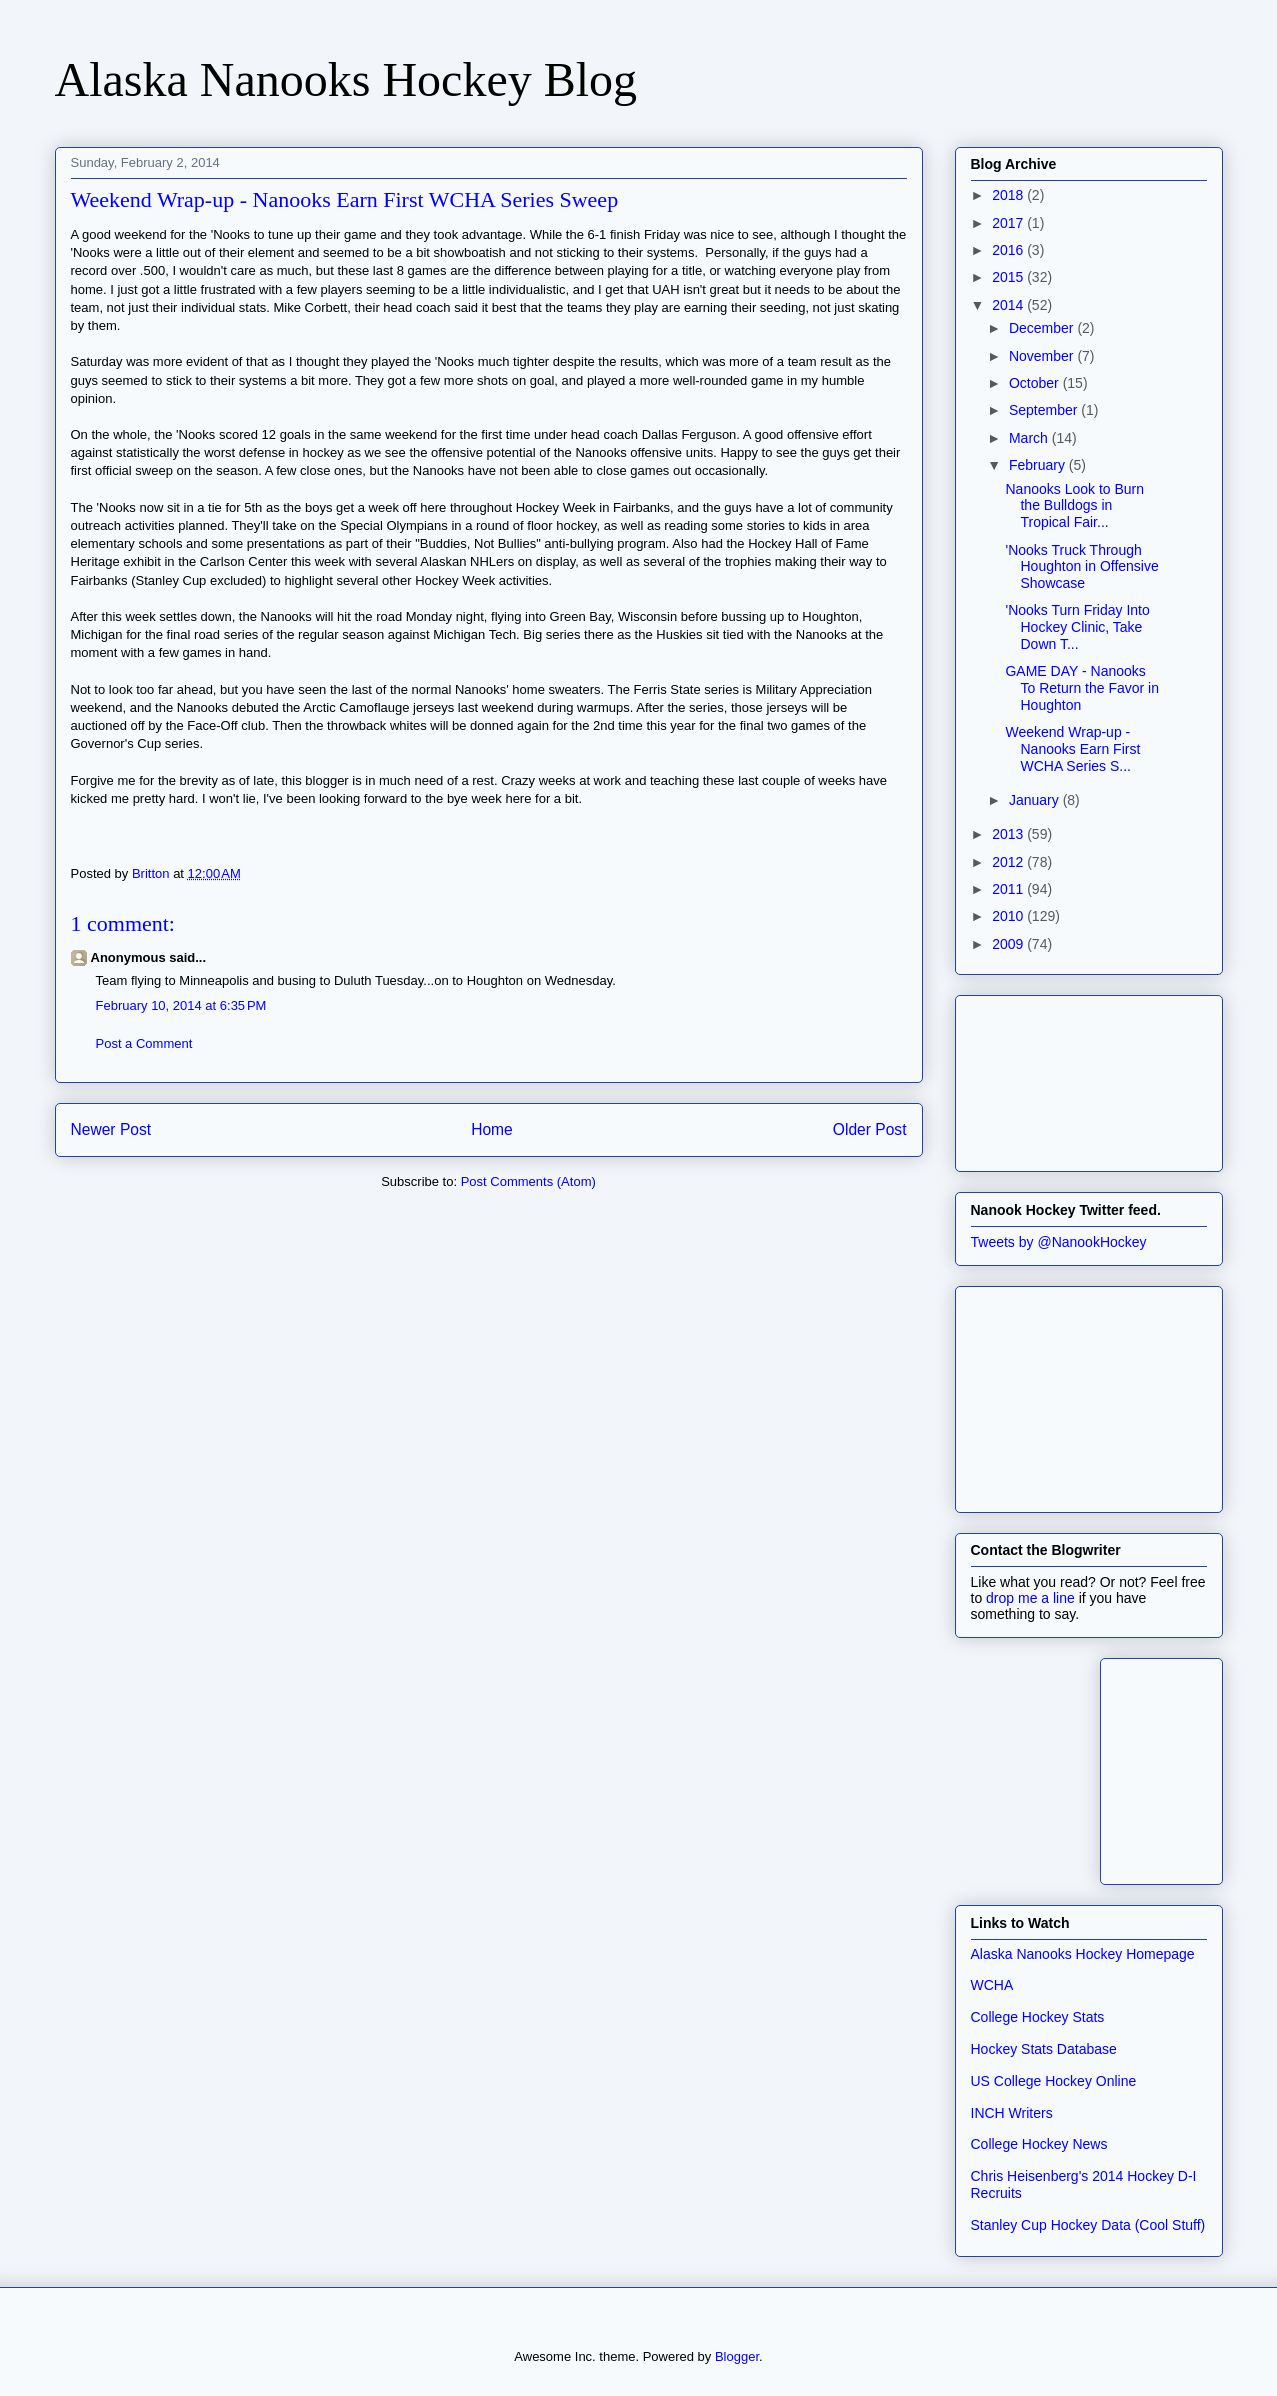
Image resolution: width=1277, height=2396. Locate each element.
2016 (1009, 250)
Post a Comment (144, 1043)
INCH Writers (1012, 2113)
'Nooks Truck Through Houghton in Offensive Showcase (1081, 567)
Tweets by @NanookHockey (1059, 1242)
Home (492, 1129)
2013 (1009, 834)
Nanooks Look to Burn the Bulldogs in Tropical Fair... (1074, 506)
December (1043, 328)
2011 (1009, 889)
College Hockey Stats (1038, 2017)
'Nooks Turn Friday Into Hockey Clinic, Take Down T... (1077, 627)
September (1045, 410)
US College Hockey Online (1054, 2081)
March (1030, 438)
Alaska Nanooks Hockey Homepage (1083, 1954)
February (1039, 465)
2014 (1009, 305)
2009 (1009, 944)
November (1043, 356)
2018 (1009, 195)
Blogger (737, 2356)
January (1036, 800)
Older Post (870, 1129)
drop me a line (1030, 1598)
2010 (1009, 916)
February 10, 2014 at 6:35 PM (181, 1005)
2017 (1009, 223)
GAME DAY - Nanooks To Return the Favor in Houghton (1082, 688)
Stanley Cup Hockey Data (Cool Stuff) (1088, 2225)
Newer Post (111, 1129)
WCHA (992, 1985)
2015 (1009, 277)
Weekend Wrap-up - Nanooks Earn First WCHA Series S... (1072, 749)
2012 (1009, 862)
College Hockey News (1039, 2144)
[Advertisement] (1061, 1078)
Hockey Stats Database (1044, 2049)
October (1036, 383)
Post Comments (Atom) (528, 1181)
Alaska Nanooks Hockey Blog (346, 79)
